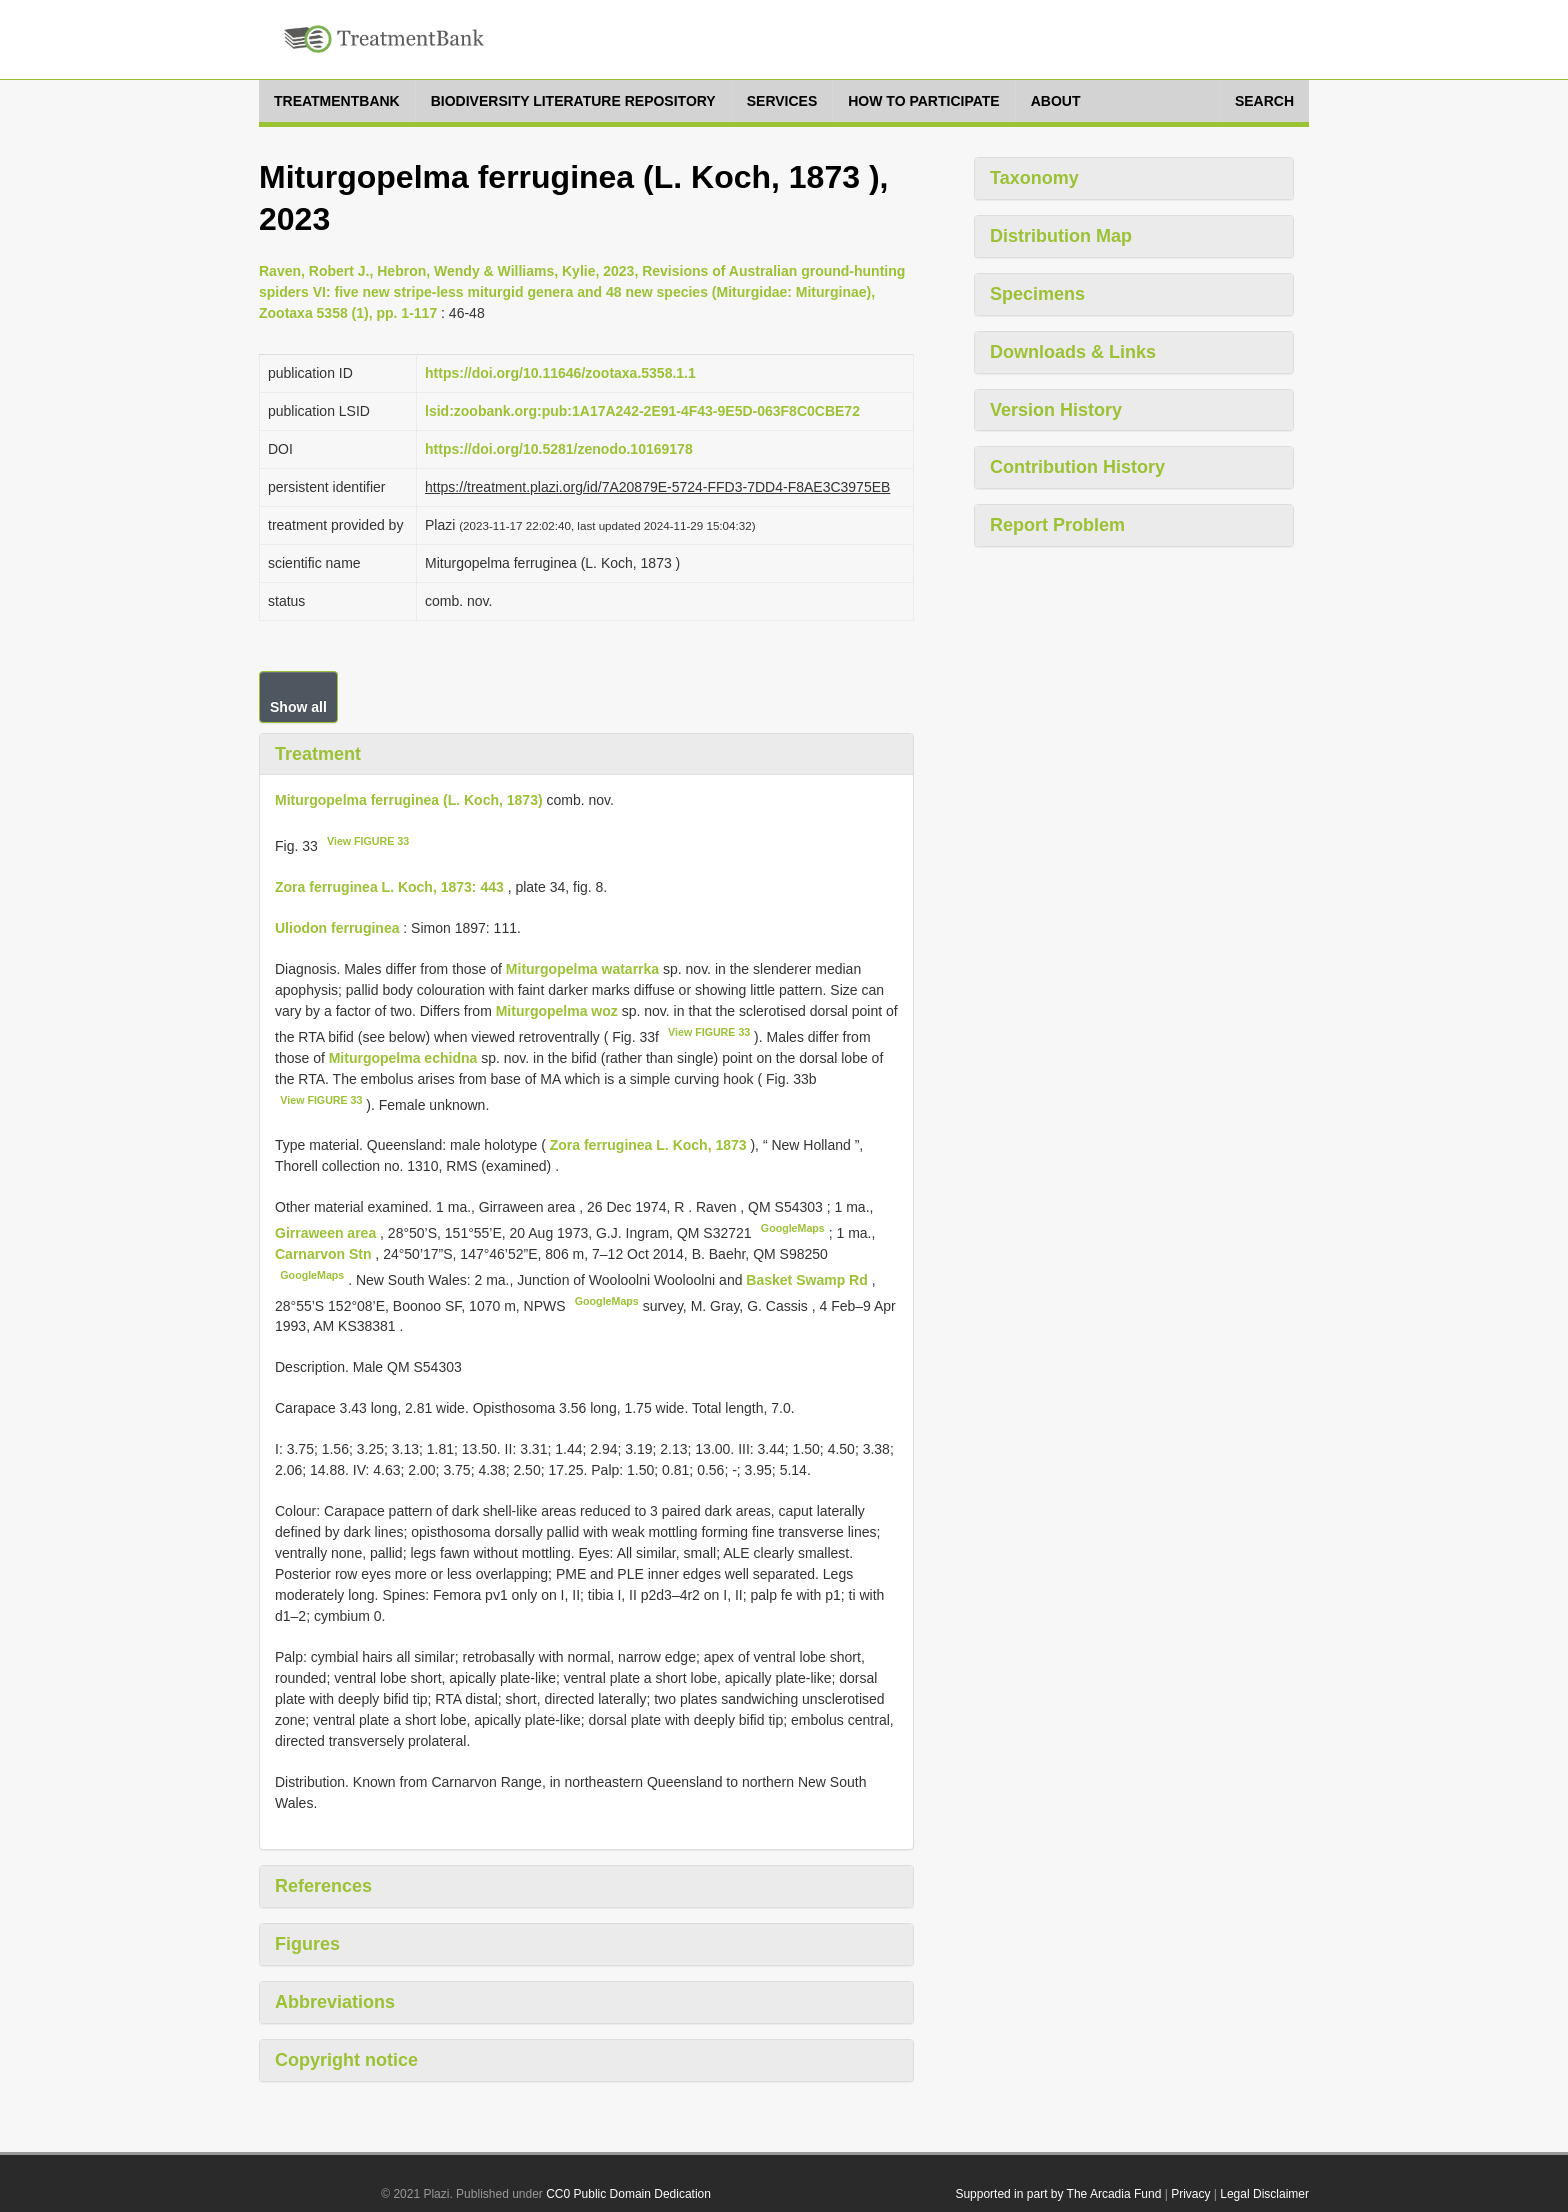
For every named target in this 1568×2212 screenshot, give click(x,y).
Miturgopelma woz (557, 1011)
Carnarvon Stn (325, 1254)
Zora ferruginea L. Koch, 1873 (648, 1145)
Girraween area (327, 1233)
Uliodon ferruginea (337, 928)
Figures (307, 1944)
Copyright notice (346, 2060)
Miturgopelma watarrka (582, 969)
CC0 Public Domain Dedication (628, 2194)
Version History (1056, 410)
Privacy (1190, 2194)
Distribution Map (1061, 236)
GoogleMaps (793, 1228)
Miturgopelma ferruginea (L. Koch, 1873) (409, 800)
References (323, 1886)
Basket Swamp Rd (808, 1280)
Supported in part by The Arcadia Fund (1058, 2194)
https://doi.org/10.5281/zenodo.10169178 (559, 449)
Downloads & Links (1073, 352)
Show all (298, 707)
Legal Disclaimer (1264, 2194)
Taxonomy (1034, 178)
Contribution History (1077, 467)
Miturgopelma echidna (403, 1058)
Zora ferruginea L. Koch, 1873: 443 (389, 887)
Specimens (1037, 294)
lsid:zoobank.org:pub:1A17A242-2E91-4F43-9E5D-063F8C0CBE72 (642, 411)
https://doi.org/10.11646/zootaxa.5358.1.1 (560, 373)
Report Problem (1057, 525)
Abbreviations (335, 2002)
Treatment (318, 754)
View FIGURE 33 (368, 841)
